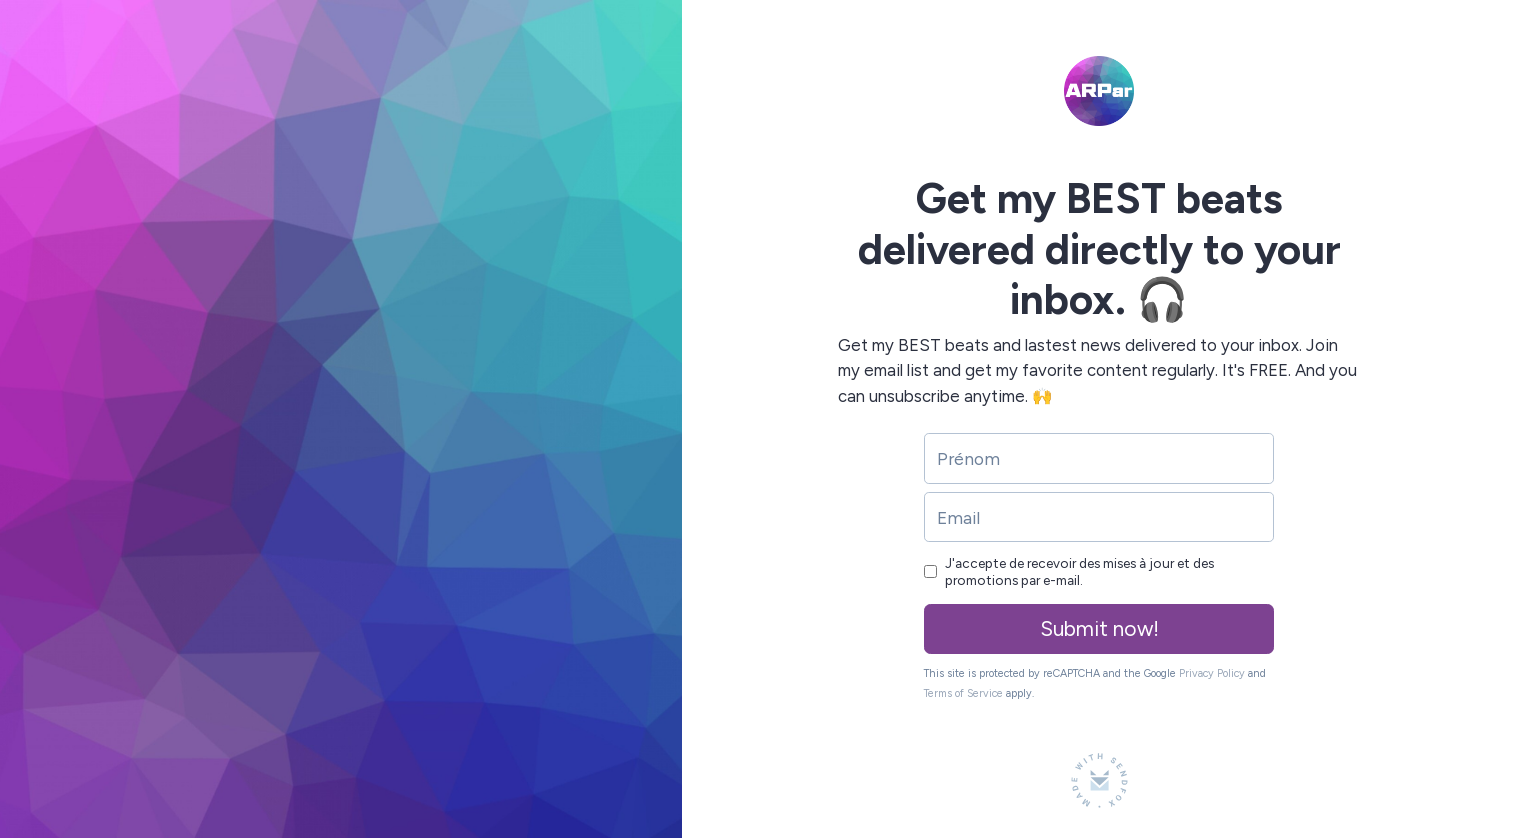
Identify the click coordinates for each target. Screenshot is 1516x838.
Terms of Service (963, 693)
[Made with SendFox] (1099, 780)
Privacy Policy (1212, 673)
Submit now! (1099, 628)
